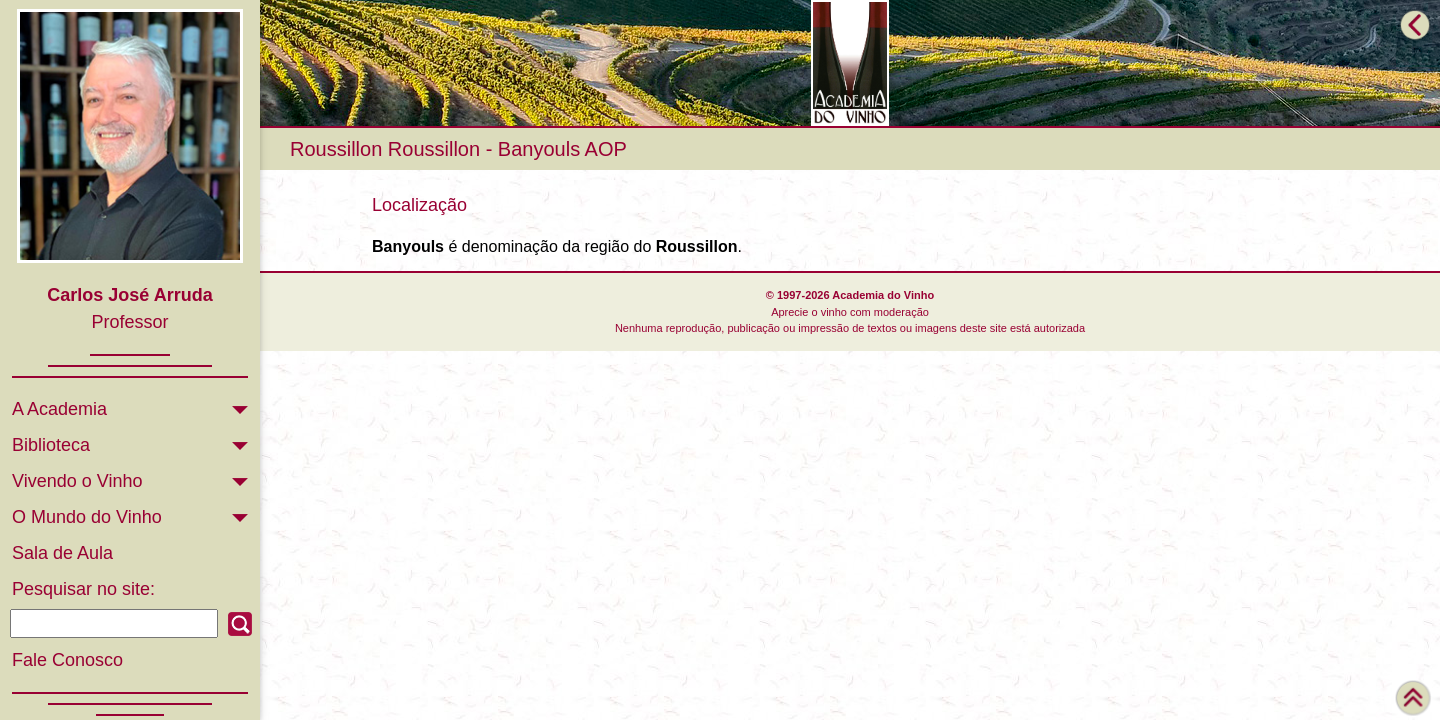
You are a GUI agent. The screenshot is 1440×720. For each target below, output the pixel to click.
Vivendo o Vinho (77, 481)
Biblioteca (51, 445)
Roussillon (336, 149)
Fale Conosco (67, 660)
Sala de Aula (62, 553)
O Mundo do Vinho (87, 517)
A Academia (59, 409)
